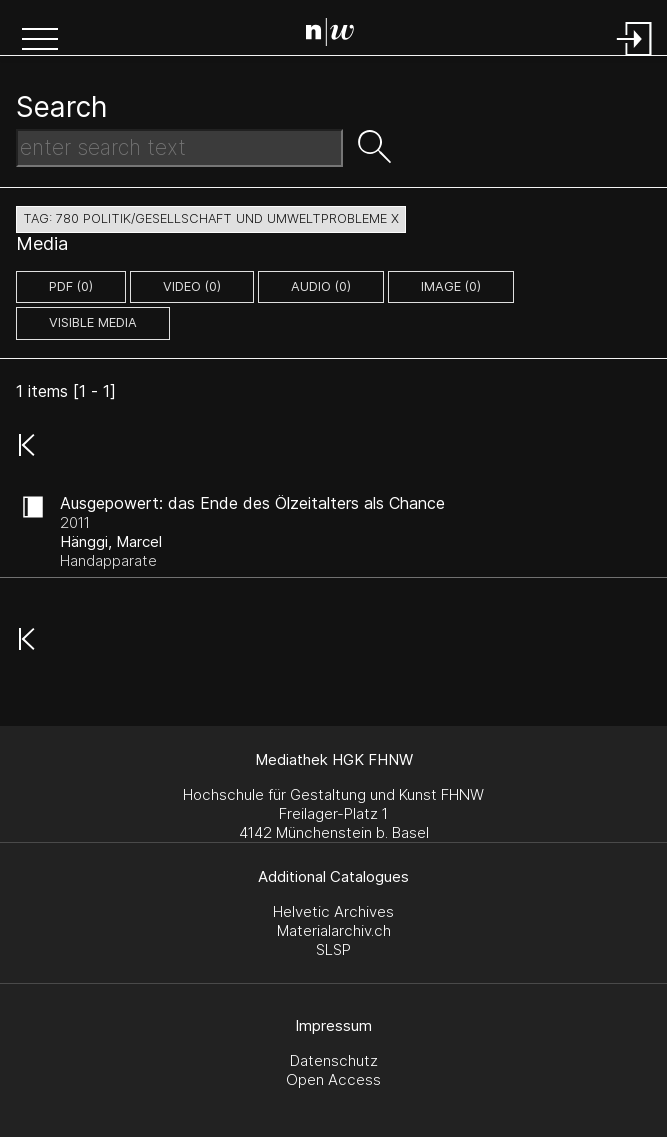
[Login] (635, 57)
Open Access (333, 1079)
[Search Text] (179, 148)
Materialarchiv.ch (334, 930)
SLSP (333, 949)
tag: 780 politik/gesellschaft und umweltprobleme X (211, 218)
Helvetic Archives (333, 911)
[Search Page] (337, 35)
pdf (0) (71, 286)
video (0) (192, 286)
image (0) (451, 286)
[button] (40, 41)
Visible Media (93, 322)
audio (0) (321, 286)
